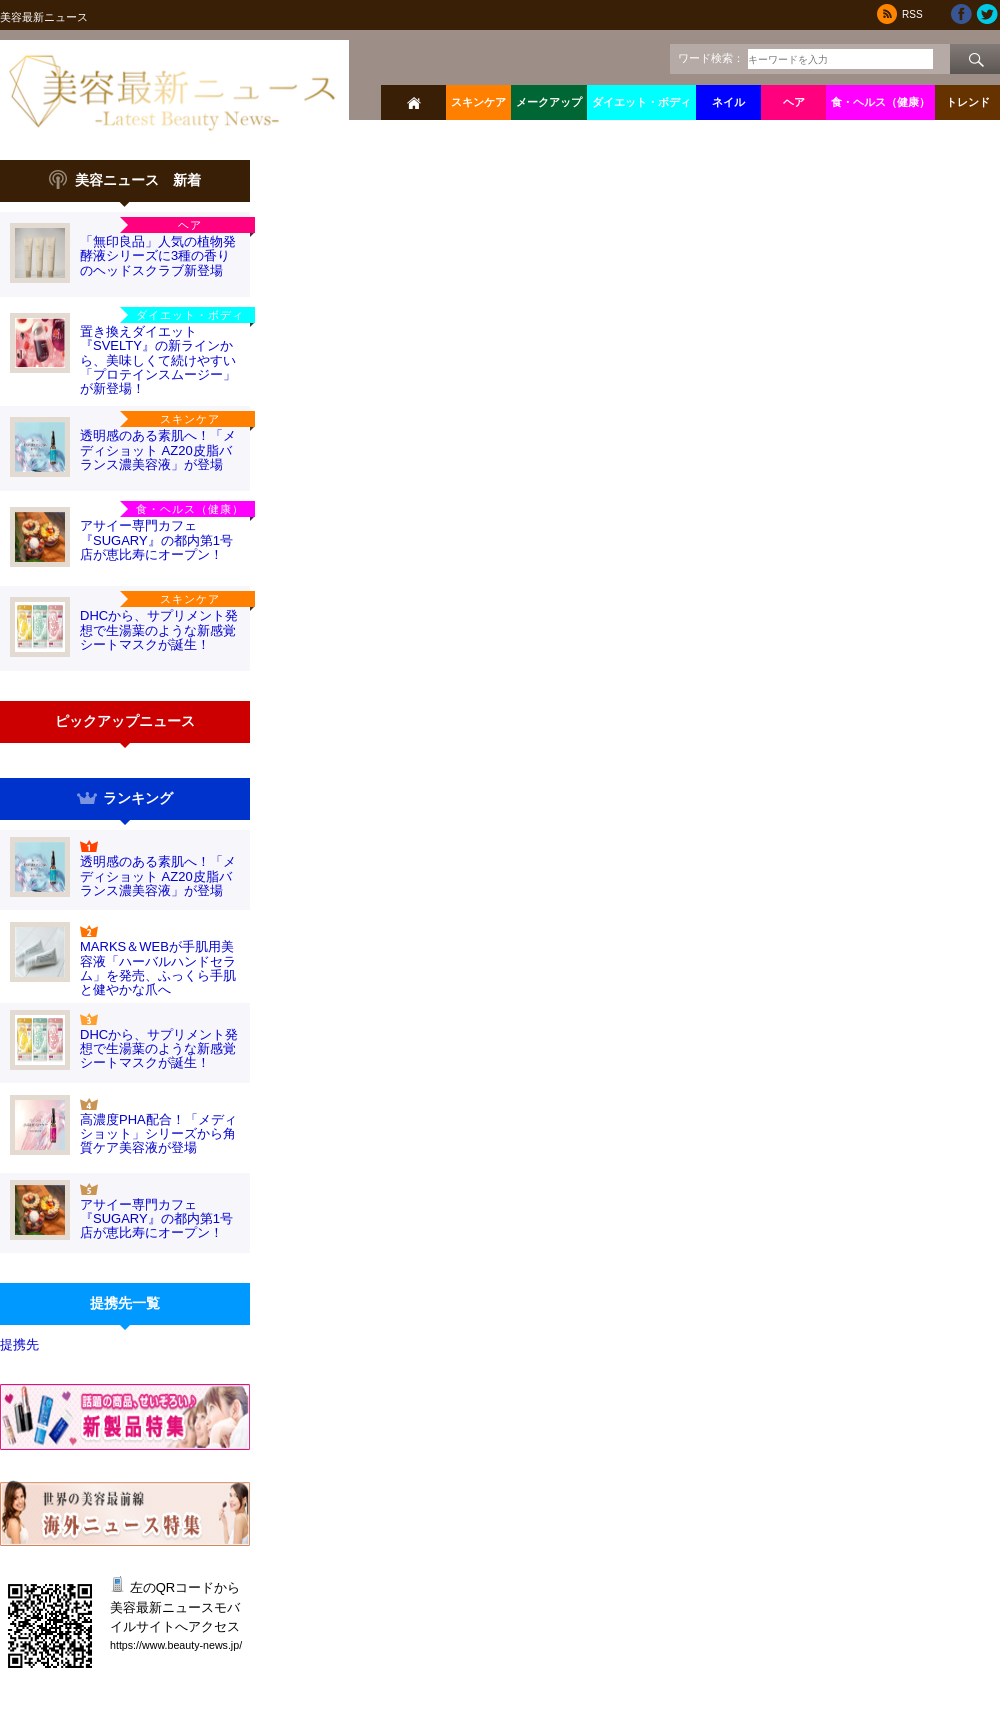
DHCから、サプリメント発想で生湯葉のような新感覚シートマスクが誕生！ (159, 630)
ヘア (794, 102)
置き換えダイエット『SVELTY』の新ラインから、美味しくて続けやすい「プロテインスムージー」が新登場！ (158, 360)
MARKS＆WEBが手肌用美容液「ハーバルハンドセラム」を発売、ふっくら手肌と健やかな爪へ (158, 968)
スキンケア (478, 102)
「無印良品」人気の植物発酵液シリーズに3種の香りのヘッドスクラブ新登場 (158, 256)
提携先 (19, 1344)
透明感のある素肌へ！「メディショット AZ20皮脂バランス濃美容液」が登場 (158, 450)
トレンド (968, 102)
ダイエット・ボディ (641, 102)
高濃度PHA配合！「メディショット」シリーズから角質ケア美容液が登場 (158, 1134)
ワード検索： (711, 58)
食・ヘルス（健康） (880, 102)
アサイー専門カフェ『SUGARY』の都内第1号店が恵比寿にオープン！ (156, 540)
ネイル (728, 102)
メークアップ (549, 102)
